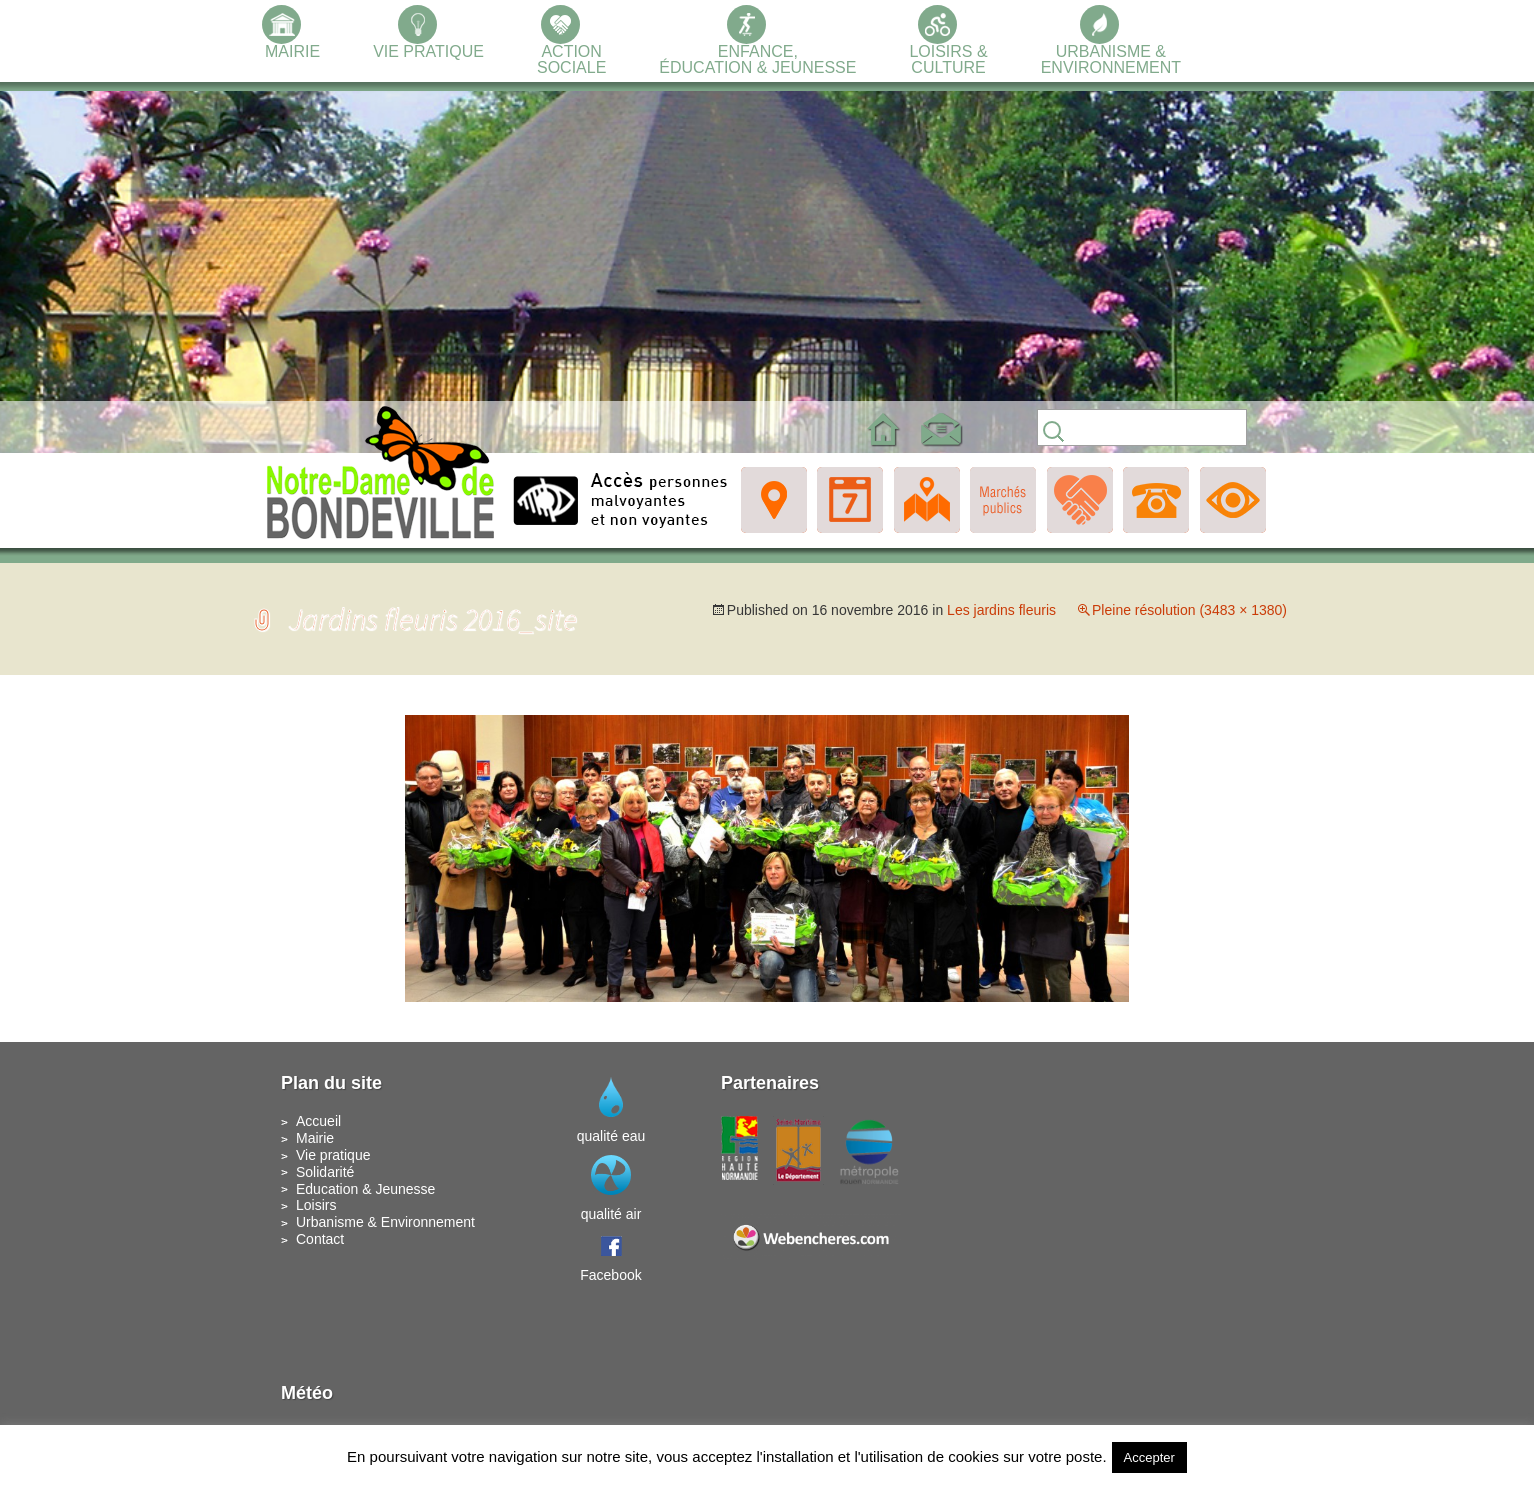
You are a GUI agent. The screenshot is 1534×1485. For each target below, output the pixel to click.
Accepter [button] (1149, 1457)
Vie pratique (333, 1155)
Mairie (315, 1138)
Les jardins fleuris (1001, 610)
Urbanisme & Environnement (385, 1222)
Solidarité (325, 1172)
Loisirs (316, 1205)
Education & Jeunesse (365, 1189)
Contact (320, 1239)
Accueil (318, 1121)
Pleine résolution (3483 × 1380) (1189, 610)
